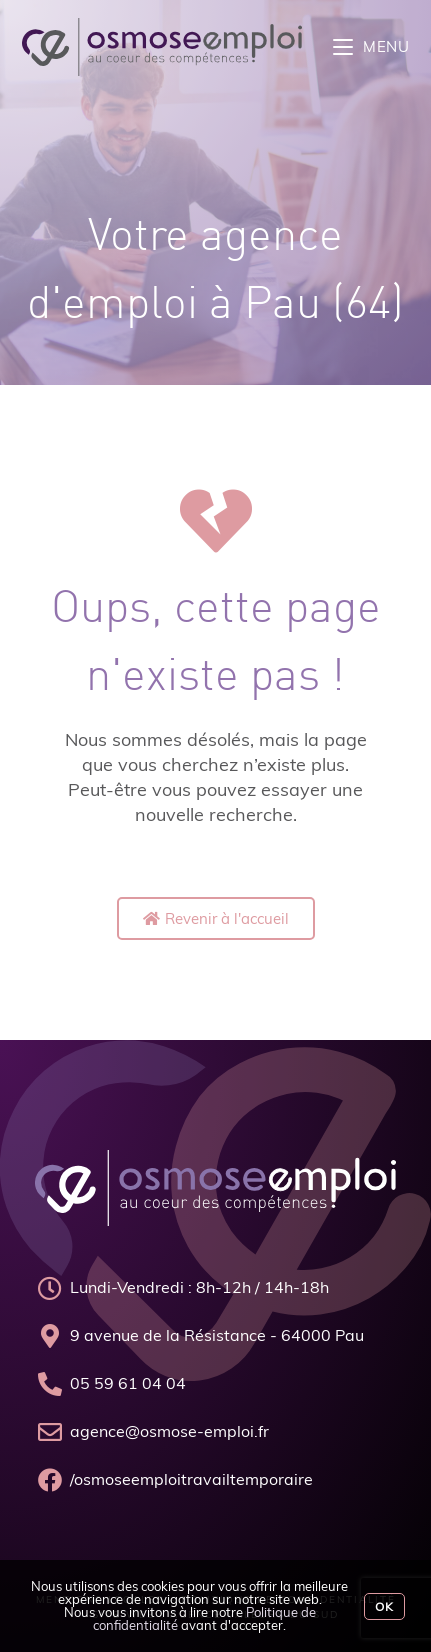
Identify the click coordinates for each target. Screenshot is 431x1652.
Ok (384, 1606)
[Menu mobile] (371, 46)
